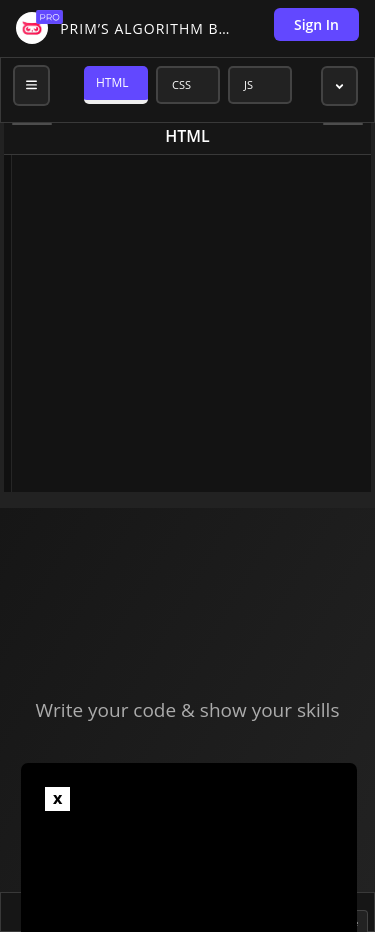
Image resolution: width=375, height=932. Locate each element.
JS (248, 84)
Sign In (316, 24)
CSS (181, 84)
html (187, 136)
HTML (112, 82)
